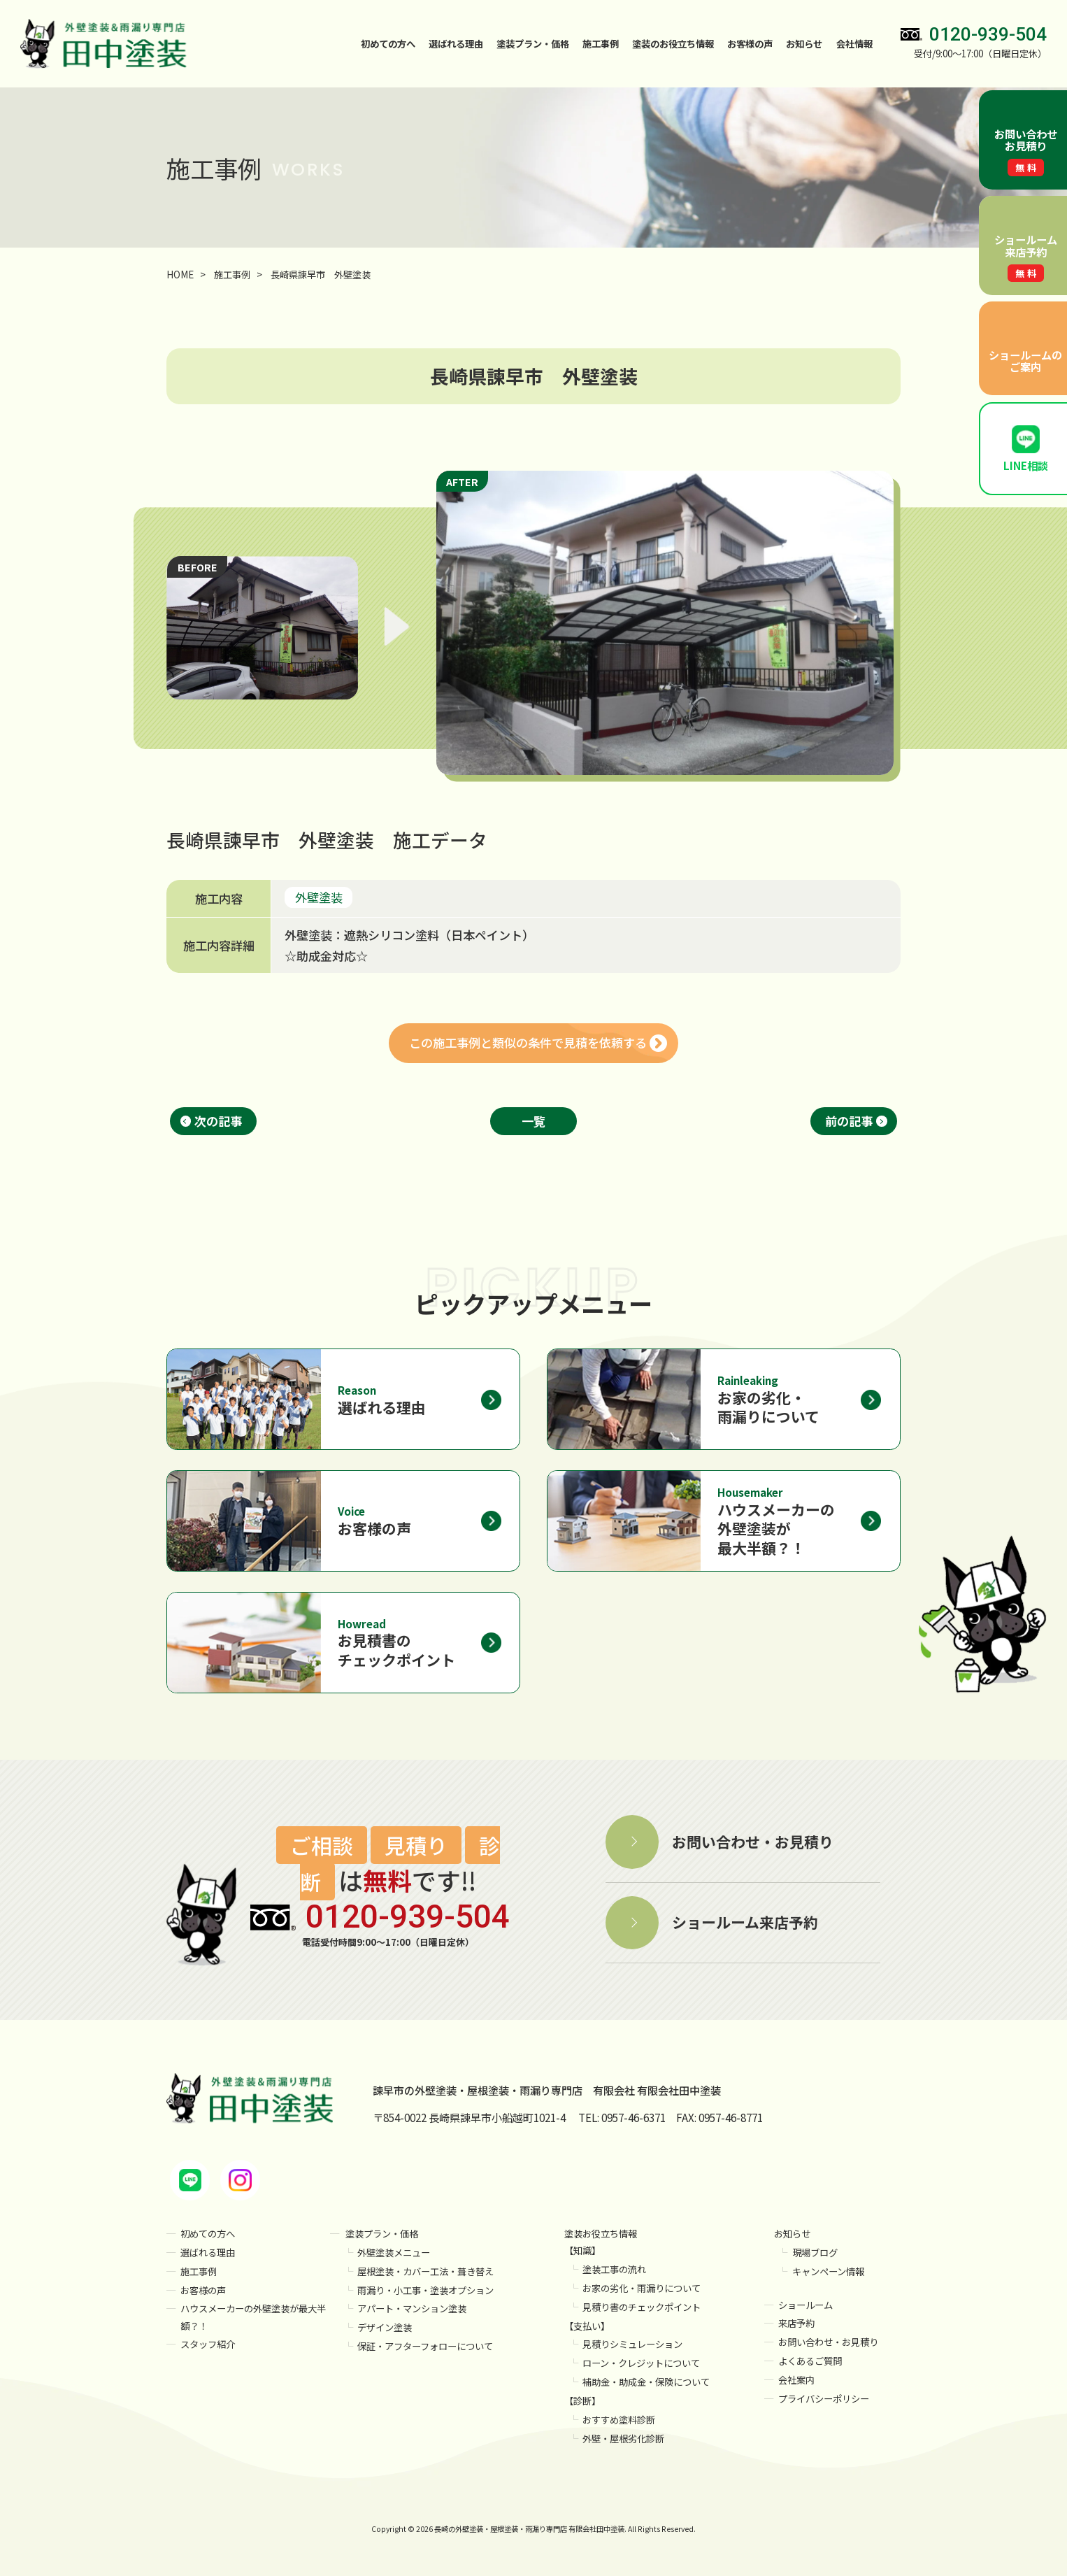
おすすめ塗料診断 (618, 2419)
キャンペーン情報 (828, 2271)
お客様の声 (750, 43)
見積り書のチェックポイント (641, 2307)
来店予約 (796, 2323)
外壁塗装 (319, 897)
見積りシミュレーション (632, 2344)
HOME (180, 274)
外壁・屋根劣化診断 (623, 2438)
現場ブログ (815, 2252)
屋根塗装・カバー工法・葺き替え (425, 2271)
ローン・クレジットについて (641, 2363)
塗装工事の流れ (614, 2269)
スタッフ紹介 (207, 2344)
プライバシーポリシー (823, 2398)
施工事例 (600, 43)
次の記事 (218, 1121)
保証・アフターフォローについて (425, 2346)
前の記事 (849, 1121)
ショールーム (805, 2305)
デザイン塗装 (384, 2327)
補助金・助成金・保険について (646, 2382)
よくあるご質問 (810, 2361)
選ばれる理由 (456, 43)
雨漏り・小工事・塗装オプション (425, 2290)
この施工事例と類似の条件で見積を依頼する (528, 1042)
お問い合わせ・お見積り (828, 2342)
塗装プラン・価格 (381, 2233)
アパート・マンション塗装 (411, 2308)
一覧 (533, 1121)
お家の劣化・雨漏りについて (641, 2288)
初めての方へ (388, 43)
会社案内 (796, 2379)
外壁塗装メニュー (393, 2252)
